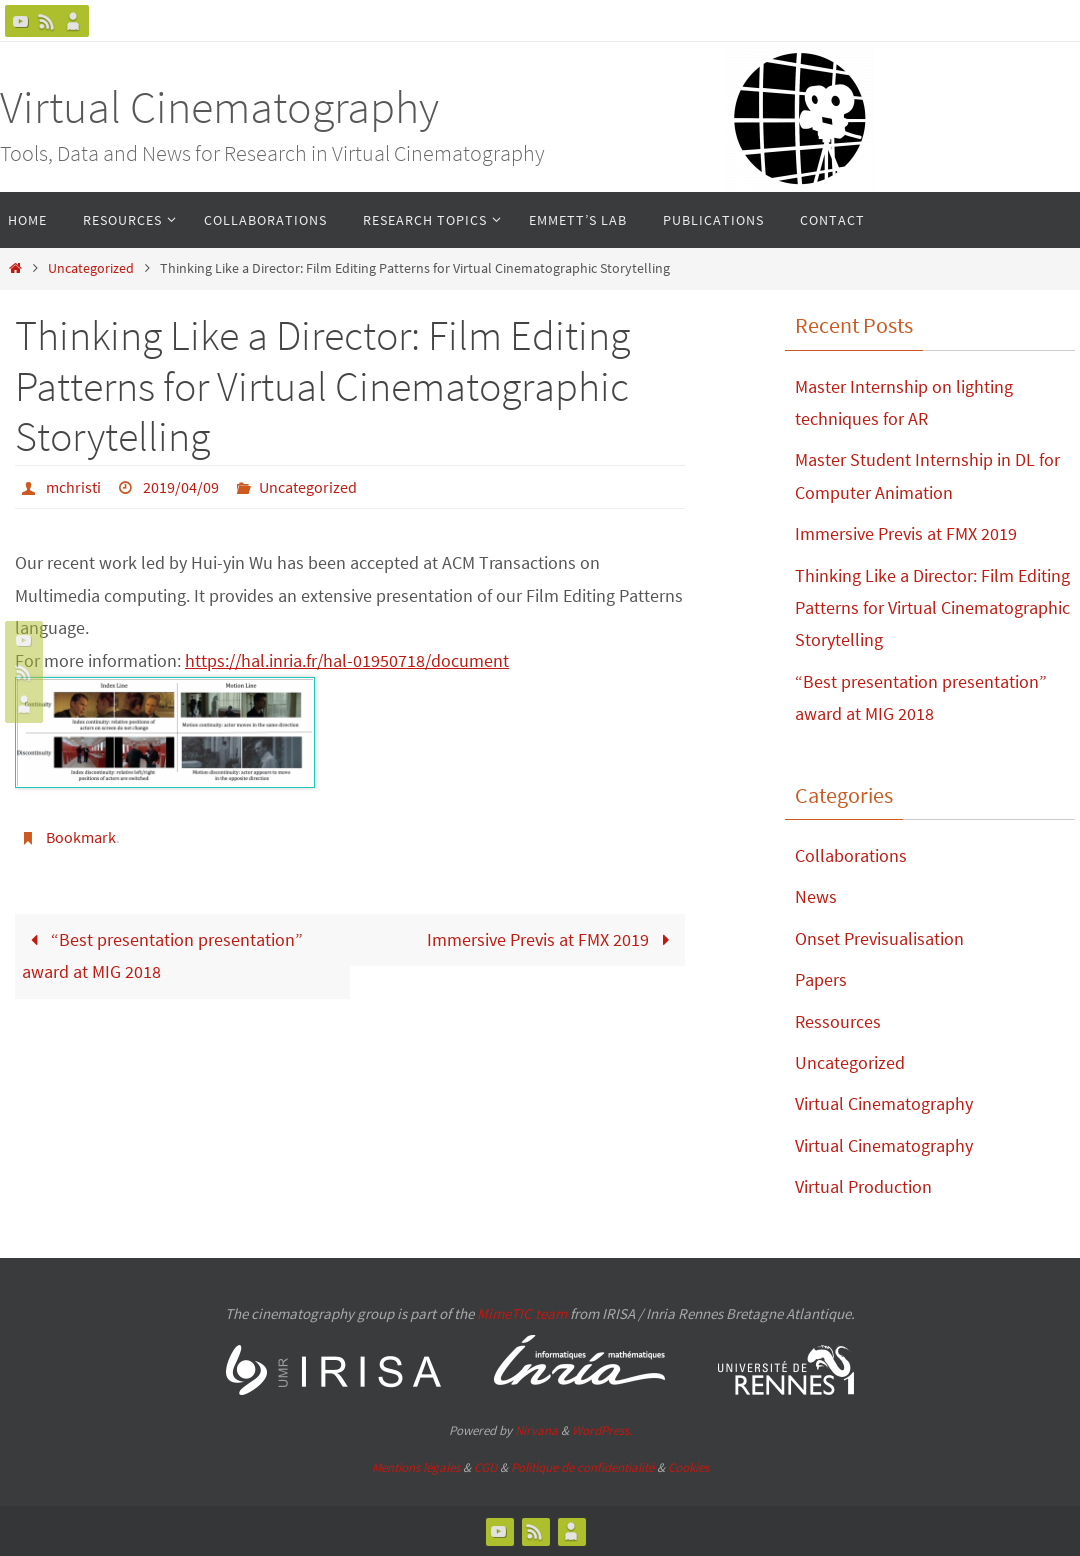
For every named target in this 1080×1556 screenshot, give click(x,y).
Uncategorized (91, 268)
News (816, 896)
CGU (485, 1467)
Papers (821, 979)
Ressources (838, 1021)
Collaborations (851, 855)
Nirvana (536, 1430)
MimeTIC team (522, 1313)
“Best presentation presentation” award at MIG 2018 (162, 955)
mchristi (73, 487)
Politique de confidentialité (582, 1467)
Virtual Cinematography (219, 107)
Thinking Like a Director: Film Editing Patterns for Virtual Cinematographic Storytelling (932, 608)
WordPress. (602, 1430)
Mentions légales (416, 1467)
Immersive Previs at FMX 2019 (552, 939)
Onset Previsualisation (879, 938)
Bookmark (81, 837)
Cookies (688, 1467)
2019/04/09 (181, 487)
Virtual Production (863, 1186)
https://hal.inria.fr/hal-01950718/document (347, 660)
